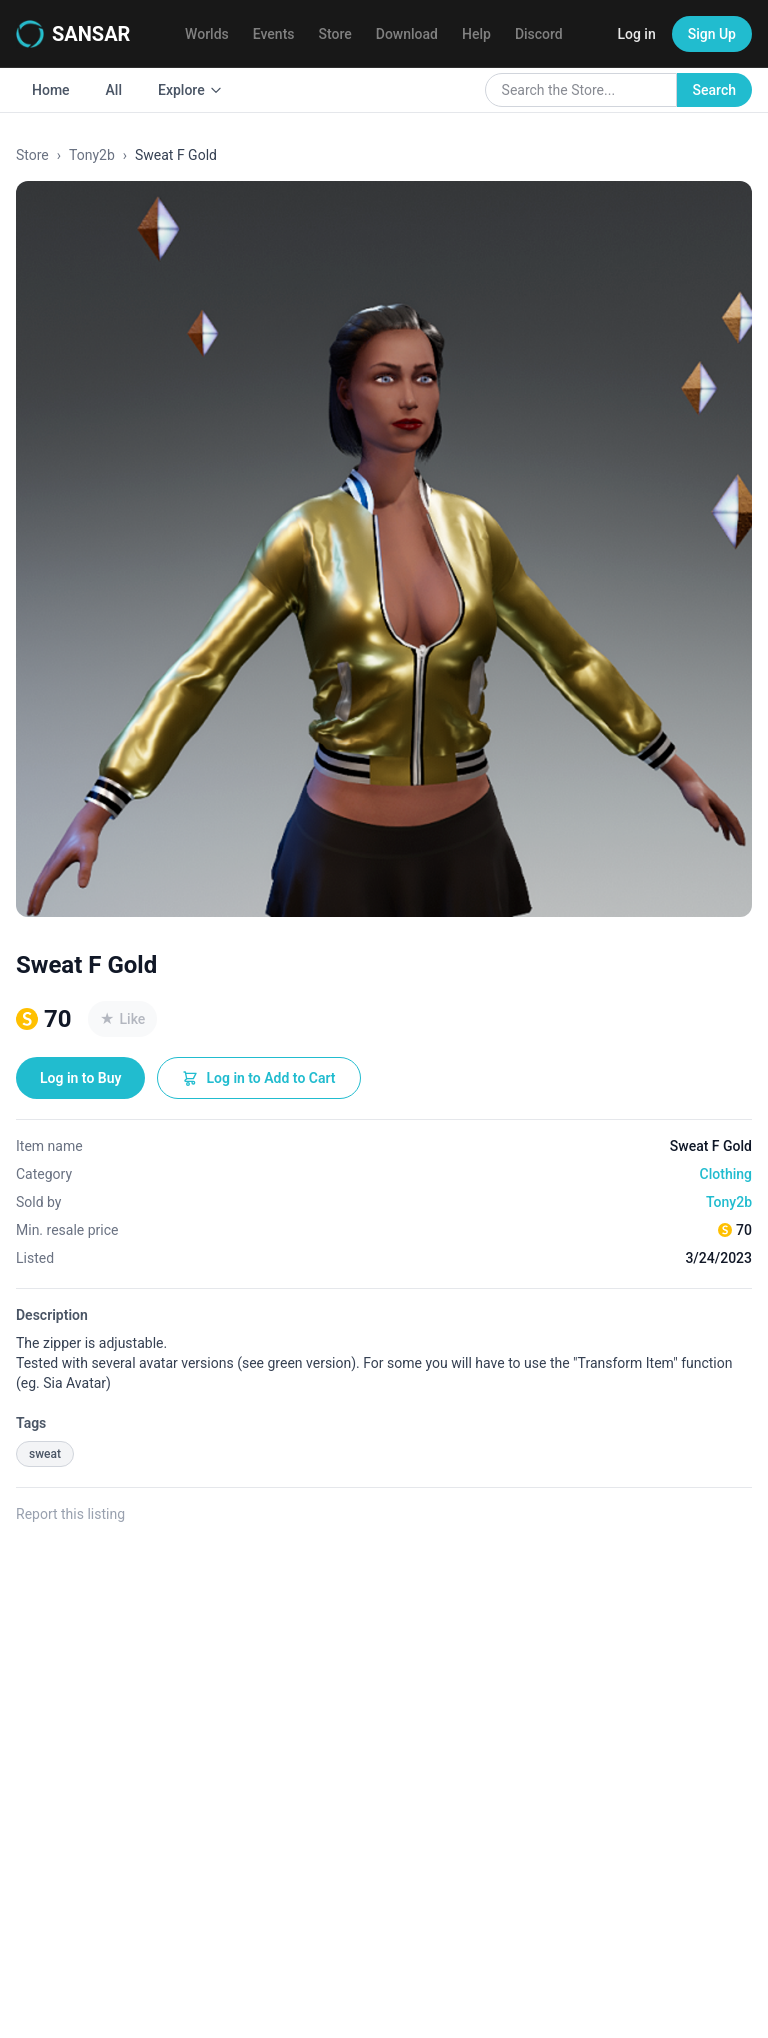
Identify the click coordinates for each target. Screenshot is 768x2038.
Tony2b (92, 155)
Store (335, 34)
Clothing (726, 1174)
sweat (45, 1454)
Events (274, 34)
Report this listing (70, 1514)
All (114, 90)
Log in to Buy (80, 1078)
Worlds (207, 34)
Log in (636, 34)
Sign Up (712, 34)
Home (51, 90)
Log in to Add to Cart (258, 1078)
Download (407, 34)
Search (714, 90)
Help (476, 34)
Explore (190, 90)
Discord (539, 34)
